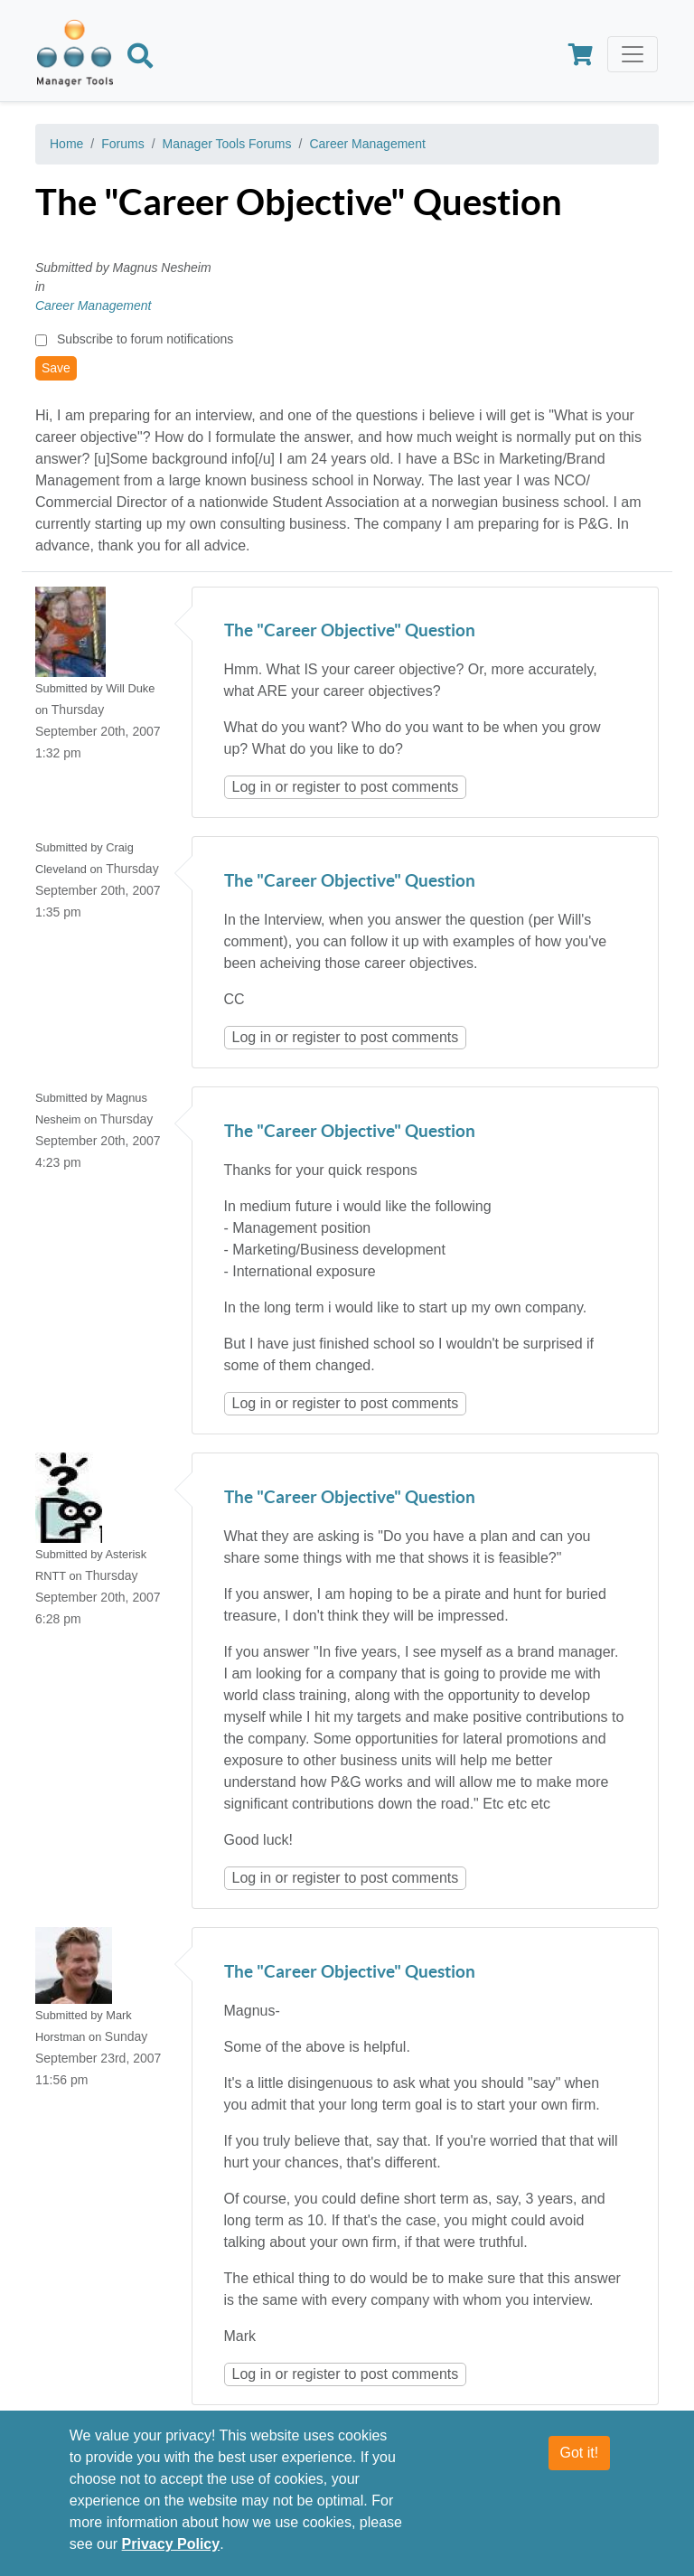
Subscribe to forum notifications (145, 339)
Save (56, 368)
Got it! (579, 2452)
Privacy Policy (171, 2544)
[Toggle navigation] (632, 54)
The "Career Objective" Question (349, 631)
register (316, 786)
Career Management (367, 143)
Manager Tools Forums (227, 143)
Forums (122, 143)
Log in (252, 786)
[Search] (140, 59)
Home (66, 143)
